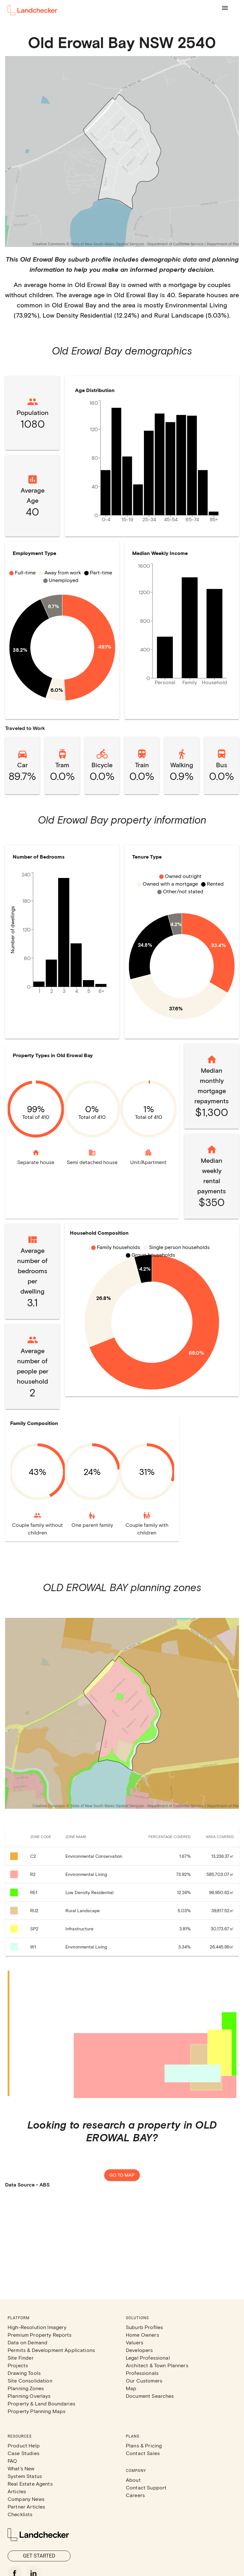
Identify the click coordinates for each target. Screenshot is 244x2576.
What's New (21, 2468)
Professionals (142, 2373)
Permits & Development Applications (51, 2350)
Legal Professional (148, 2358)
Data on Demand (27, 2342)
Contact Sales (143, 2453)
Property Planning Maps (36, 2411)
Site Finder (21, 2358)
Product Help (24, 2445)
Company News (26, 2499)
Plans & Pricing (144, 2445)
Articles (17, 2491)
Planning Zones (26, 2388)
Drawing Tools (24, 2373)
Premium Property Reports (40, 2335)
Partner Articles (26, 2506)
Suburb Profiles (144, 2327)
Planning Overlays (29, 2396)
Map (131, 2388)
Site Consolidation (30, 2380)
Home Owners (142, 2335)
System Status (25, 2476)
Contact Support (146, 2487)
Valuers (134, 2342)
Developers (139, 2350)
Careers (135, 2495)
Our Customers (144, 2380)
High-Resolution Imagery (37, 2327)
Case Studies (23, 2453)
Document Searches (150, 2396)
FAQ (12, 2461)
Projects (18, 2365)
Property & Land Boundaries (41, 2403)
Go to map (122, 2175)
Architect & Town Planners (157, 2365)
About (133, 2480)
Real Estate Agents (30, 2484)
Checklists (20, 2514)
